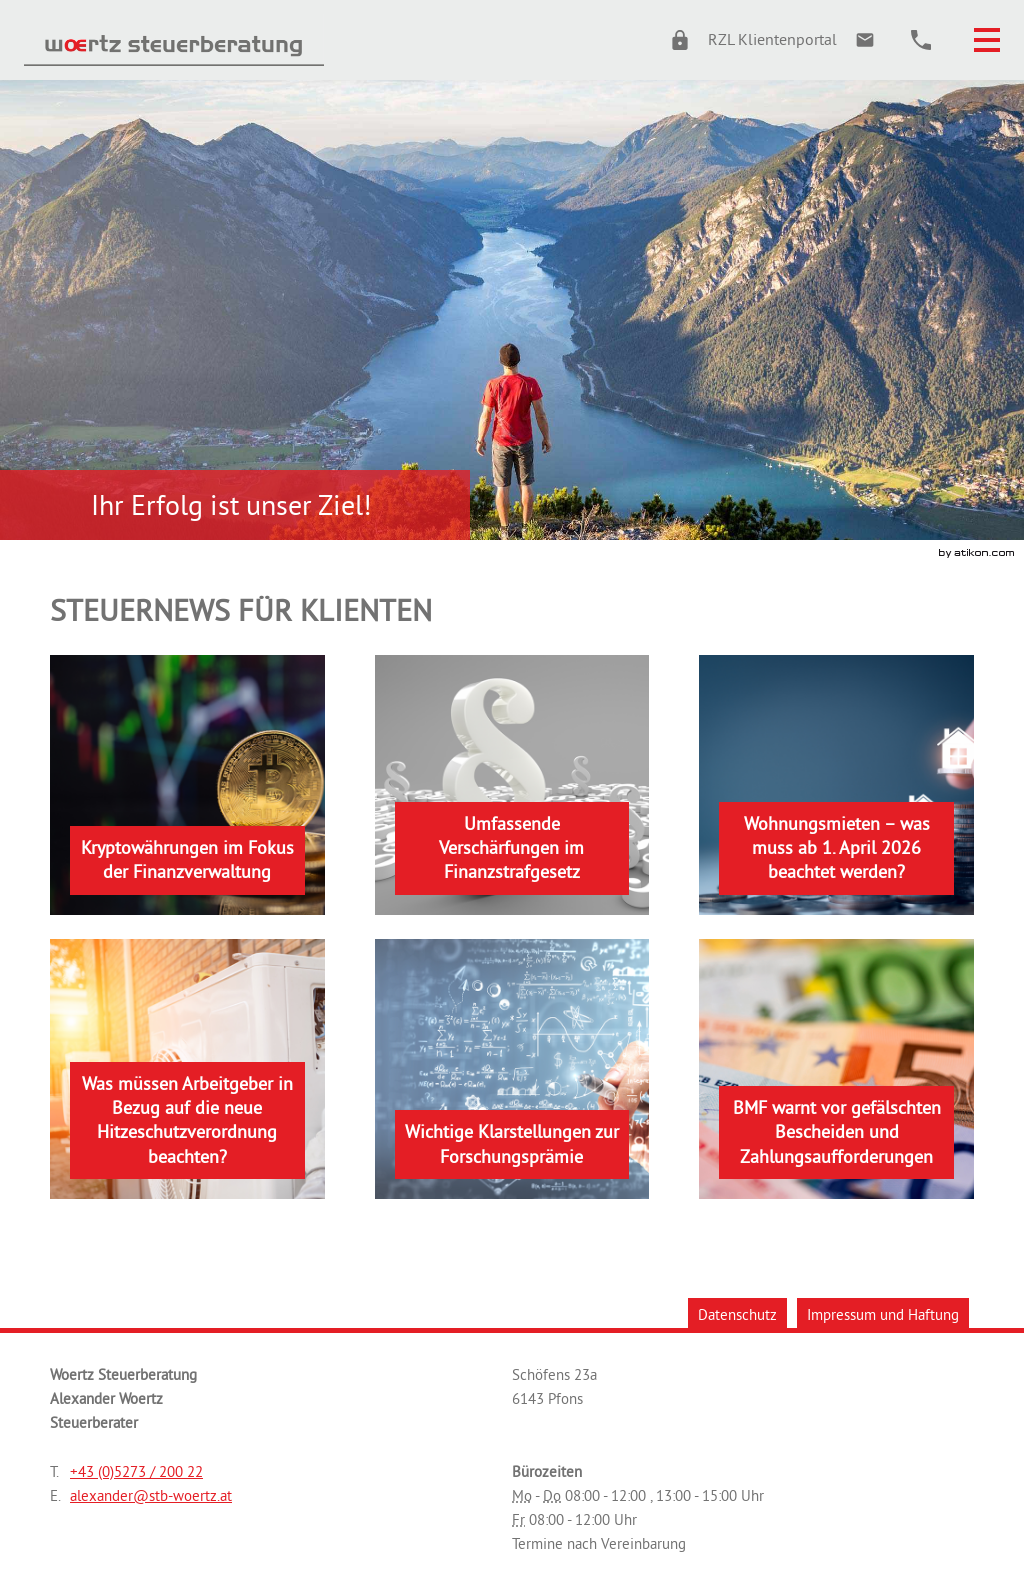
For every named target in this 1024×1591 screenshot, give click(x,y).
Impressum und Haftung (883, 1314)
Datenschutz (737, 1314)
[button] (744, 40)
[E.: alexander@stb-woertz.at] (865, 40)
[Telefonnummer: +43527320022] (136, 1472)
